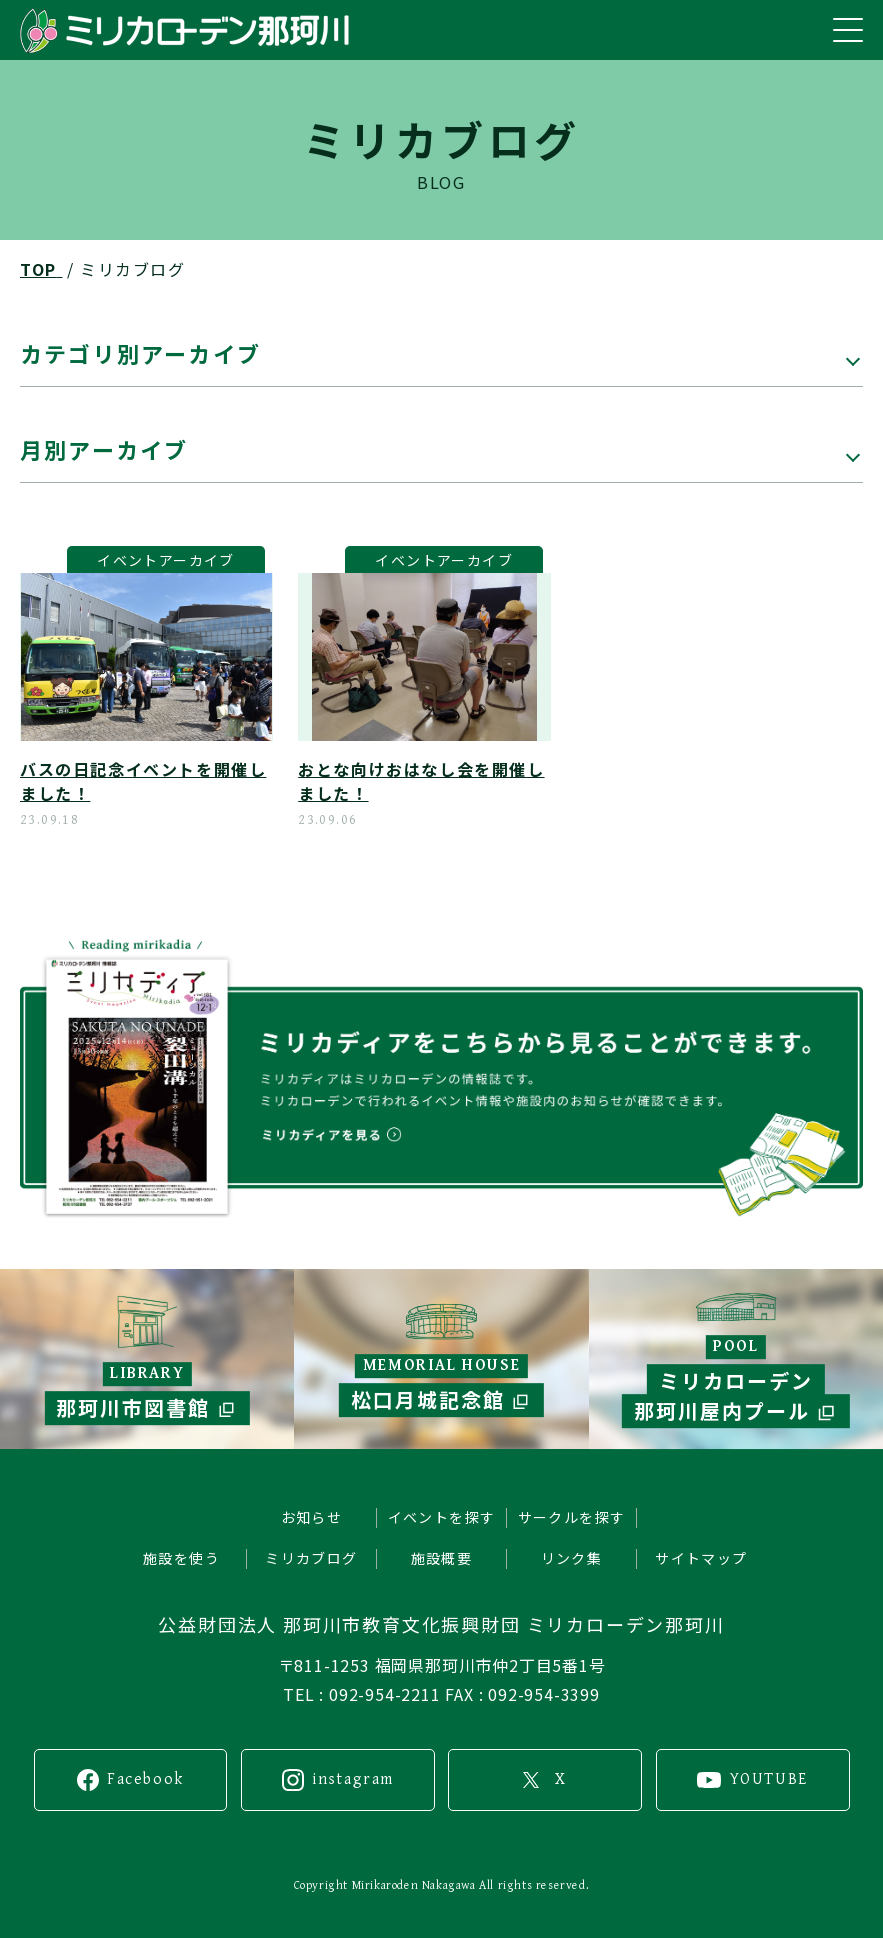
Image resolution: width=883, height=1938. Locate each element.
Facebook (145, 1779)
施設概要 (442, 1558)
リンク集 (572, 1558)
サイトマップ (701, 1558)
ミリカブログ (311, 1558)
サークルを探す (572, 1517)
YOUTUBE (769, 1779)
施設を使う (181, 1558)
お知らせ (312, 1517)
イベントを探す (442, 1517)
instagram (353, 1779)
